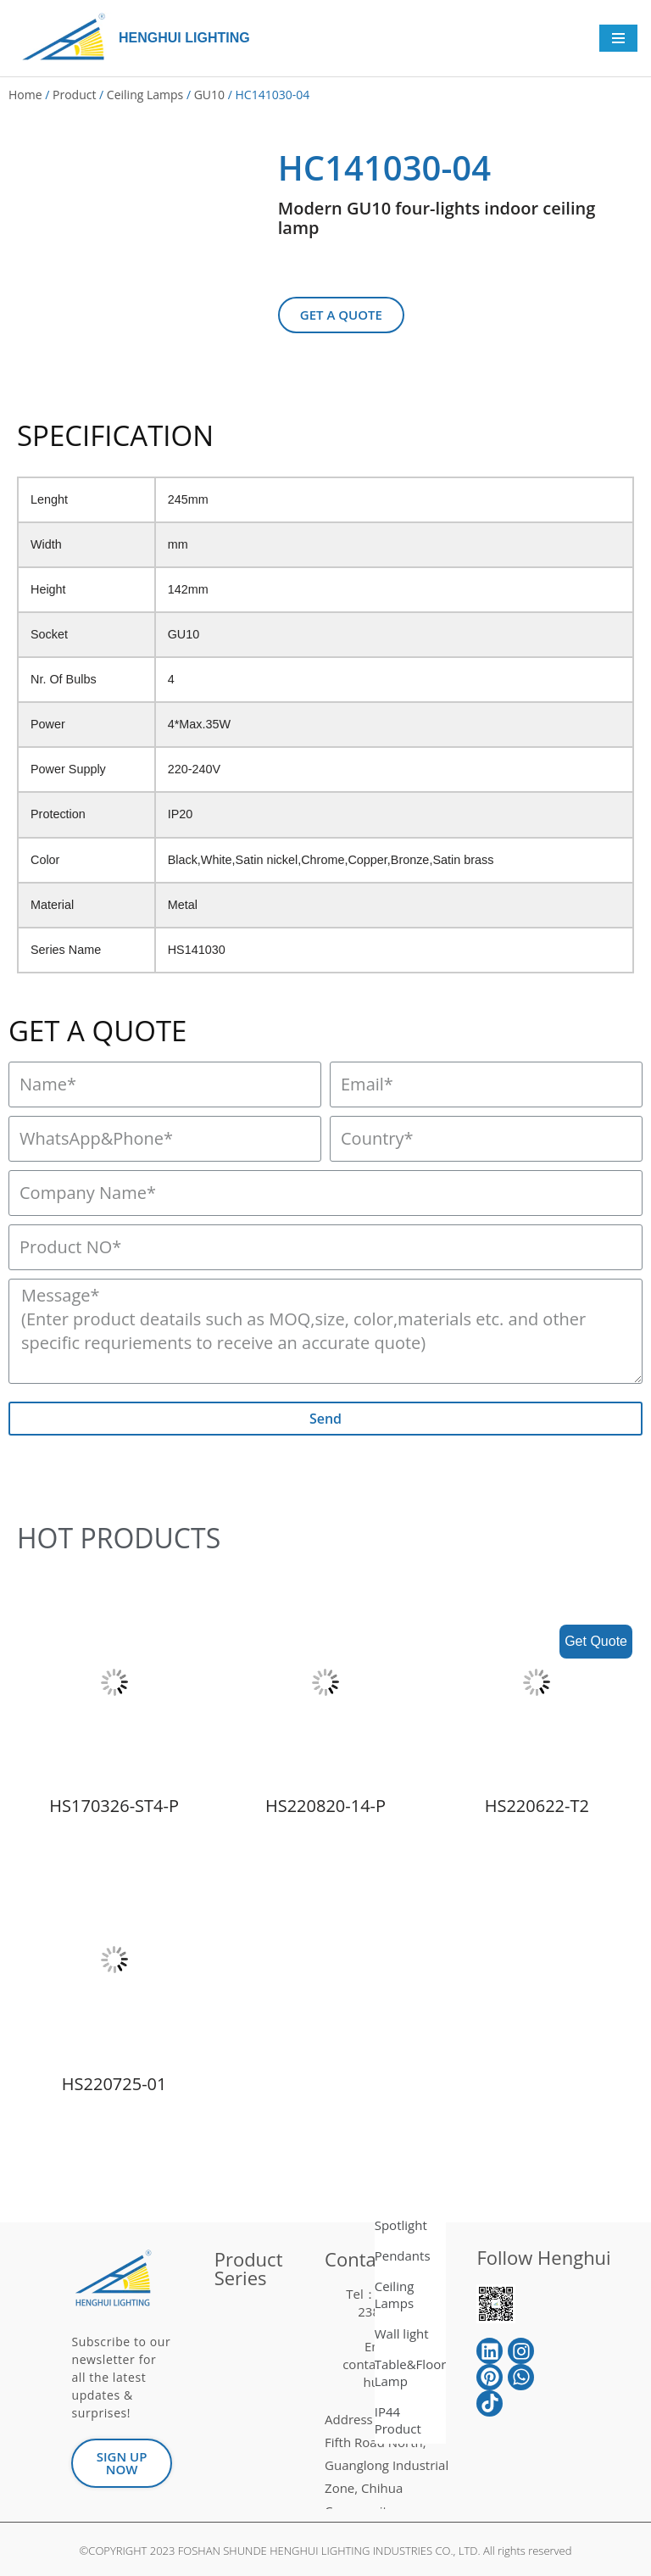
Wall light (402, 2333)
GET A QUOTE (97, 1031)
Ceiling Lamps (145, 94)
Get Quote (596, 1641)
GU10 (209, 94)
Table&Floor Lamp (411, 2372)
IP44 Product (398, 2420)
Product (74, 94)
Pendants (403, 2255)
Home (25, 94)
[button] (341, 315)
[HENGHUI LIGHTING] (68, 38)
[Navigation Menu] (618, 38)
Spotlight (401, 2224)
